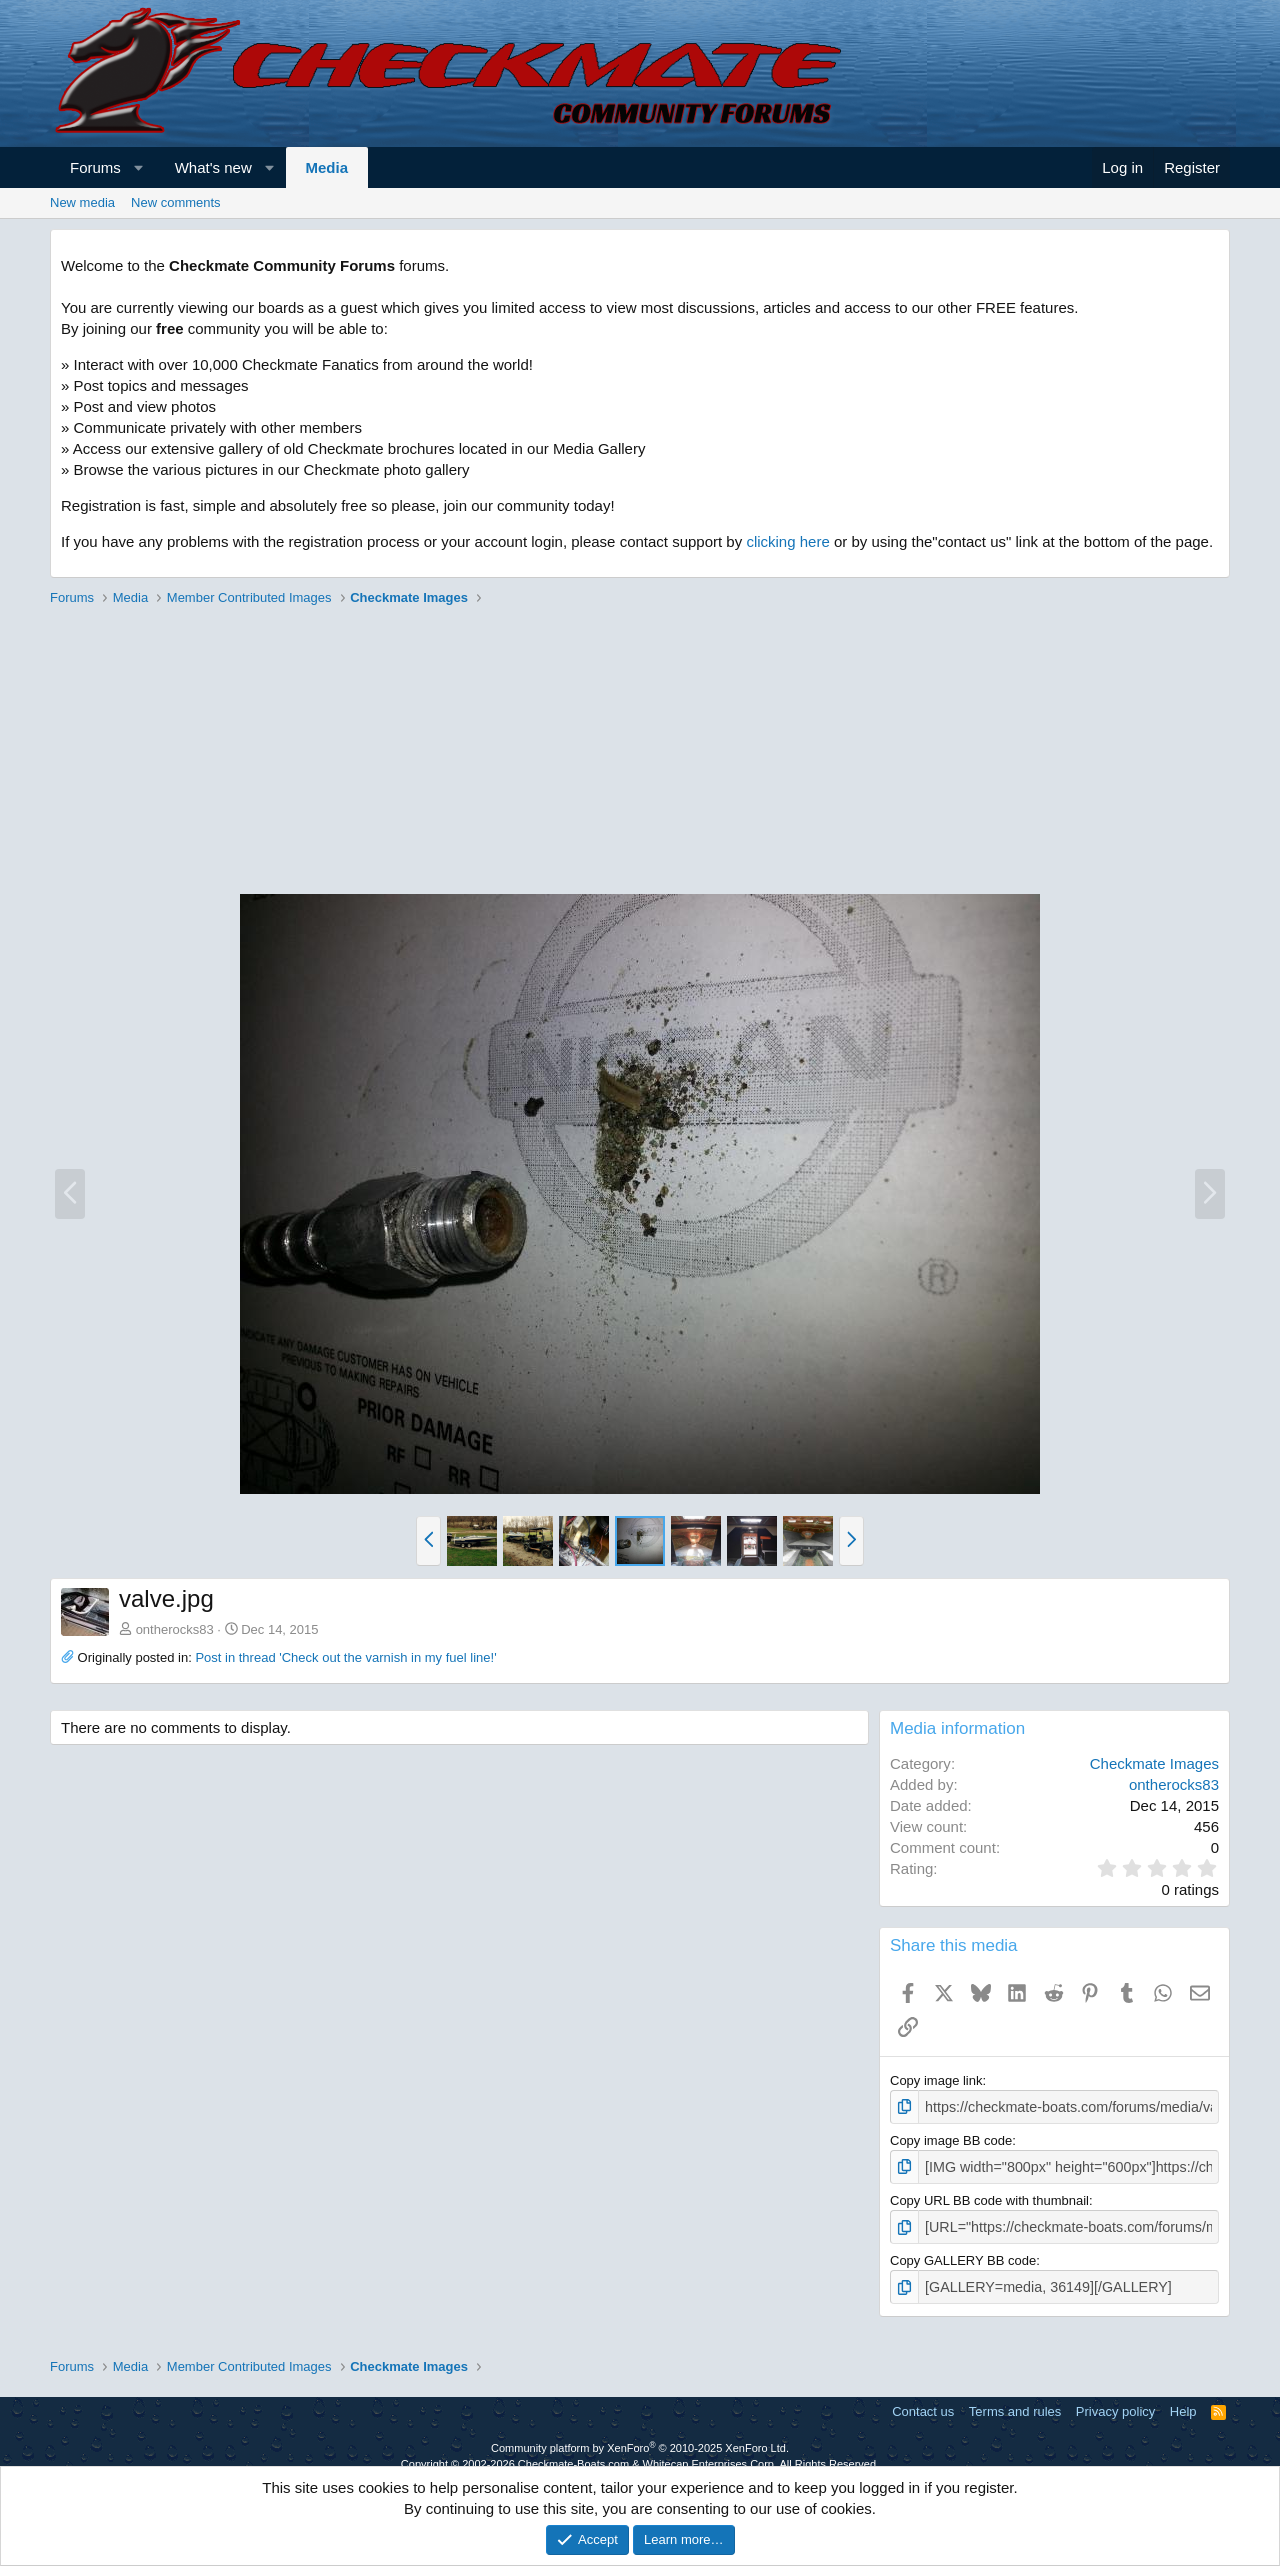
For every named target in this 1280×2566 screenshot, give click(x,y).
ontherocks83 (175, 1629)
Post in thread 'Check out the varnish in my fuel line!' (345, 1657)
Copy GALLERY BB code (963, 2255)
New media (82, 202)
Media (327, 167)
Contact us (923, 2404)
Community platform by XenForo (640, 2441)
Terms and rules (1015, 2404)
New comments (176, 202)
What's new (213, 167)
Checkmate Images (1154, 1763)
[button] (138, 167)
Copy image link (936, 2080)
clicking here (787, 541)
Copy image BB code (951, 2138)
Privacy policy (1115, 2404)
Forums (95, 167)
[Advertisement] (640, 753)
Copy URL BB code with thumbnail (989, 2196)
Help (1183, 2404)
